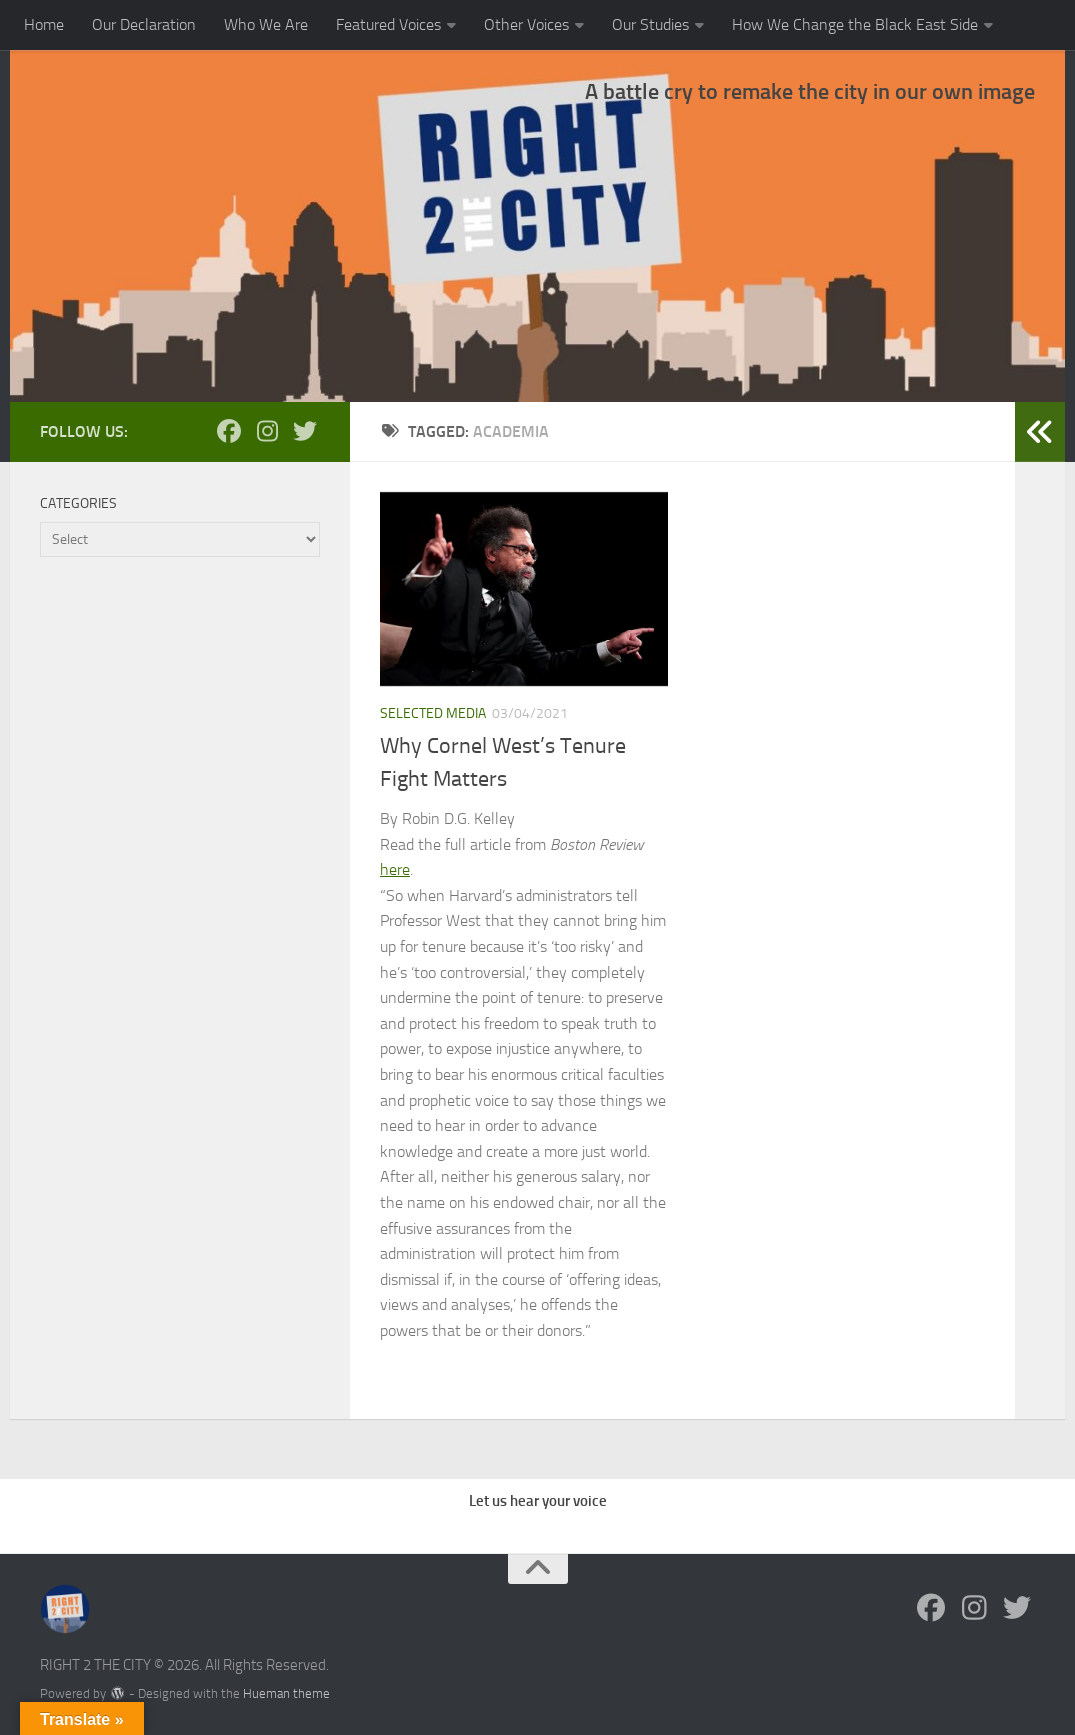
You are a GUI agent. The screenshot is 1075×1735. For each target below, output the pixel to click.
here (395, 869)
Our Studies (650, 24)
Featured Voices (388, 24)
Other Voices (526, 24)
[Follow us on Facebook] (229, 431)
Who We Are (266, 24)
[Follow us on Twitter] (305, 431)
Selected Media (433, 713)
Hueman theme (286, 1693)
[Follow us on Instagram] (267, 431)
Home (44, 24)
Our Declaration (144, 24)
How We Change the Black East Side (855, 24)
